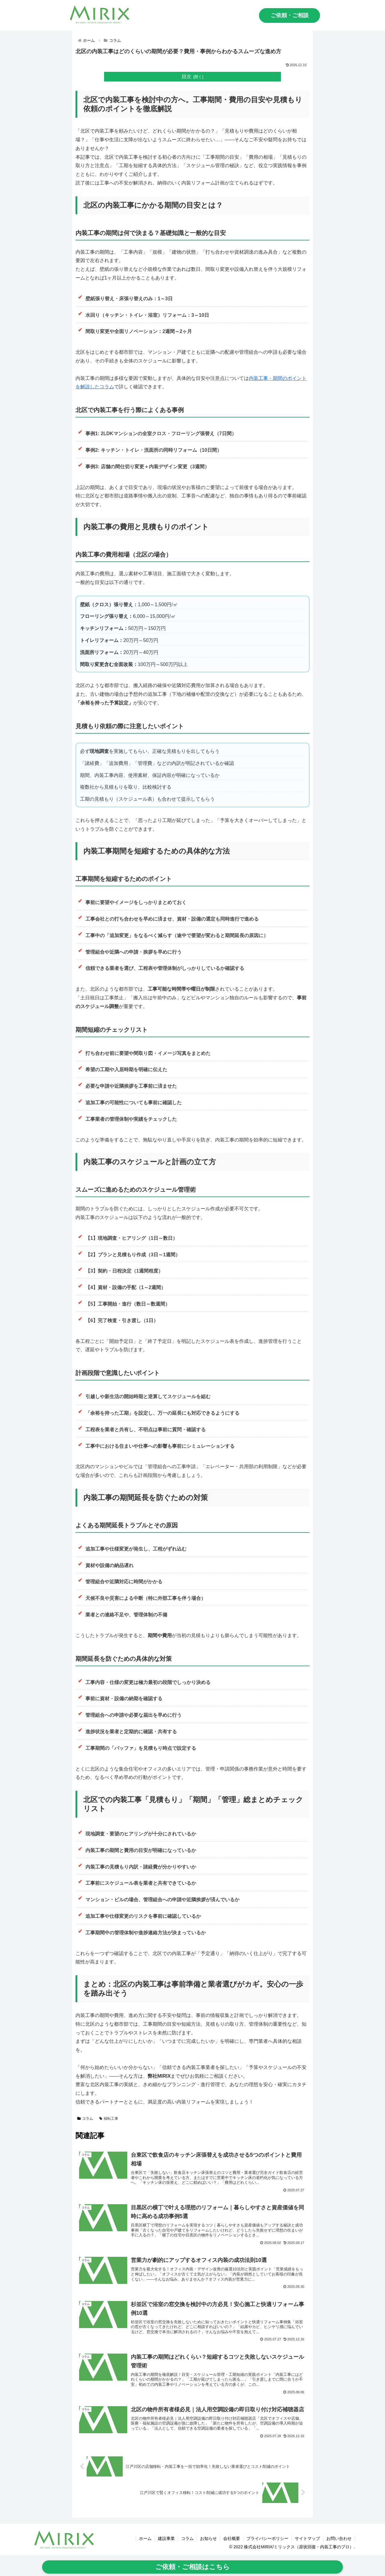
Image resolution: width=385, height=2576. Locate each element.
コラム (85, 2118)
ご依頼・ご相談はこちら (192, 2567)
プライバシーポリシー (267, 2538)
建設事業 (166, 2538)
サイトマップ (307, 2538)
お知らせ (208, 2538)
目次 (186, 76)
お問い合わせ (339, 2538)
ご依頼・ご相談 (290, 15)
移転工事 (108, 2118)
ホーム (145, 2538)
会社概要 (231, 2538)
